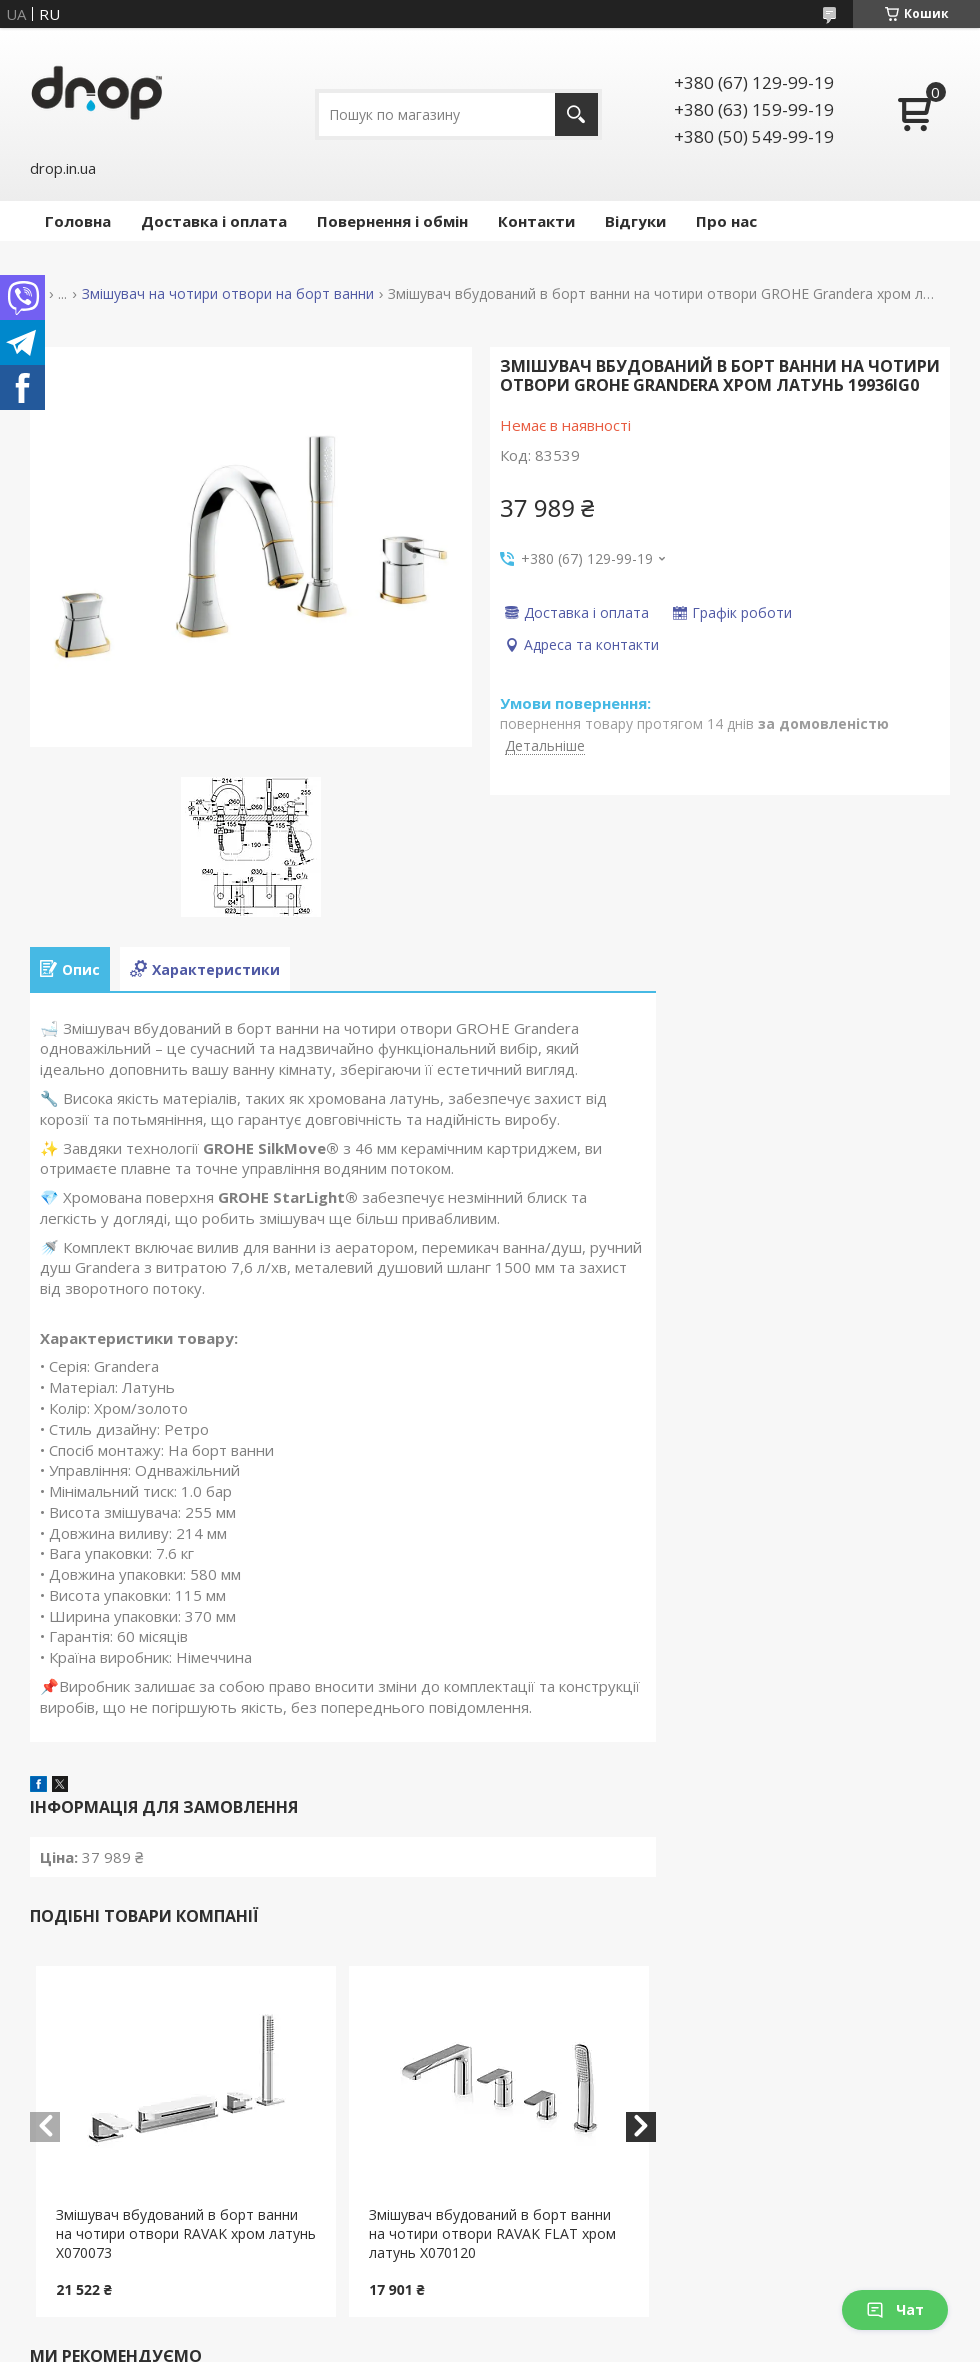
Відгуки (635, 221)
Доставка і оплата (214, 221)
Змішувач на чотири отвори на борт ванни (228, 294)
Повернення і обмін (392, 221)
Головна (78, 221)
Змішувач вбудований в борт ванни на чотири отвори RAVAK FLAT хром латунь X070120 (492, 2233)
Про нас (726, 221)
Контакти (536, 221)
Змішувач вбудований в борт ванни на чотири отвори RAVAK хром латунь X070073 (186, 2233)
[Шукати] (576, 114)
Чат (895, 2309)
